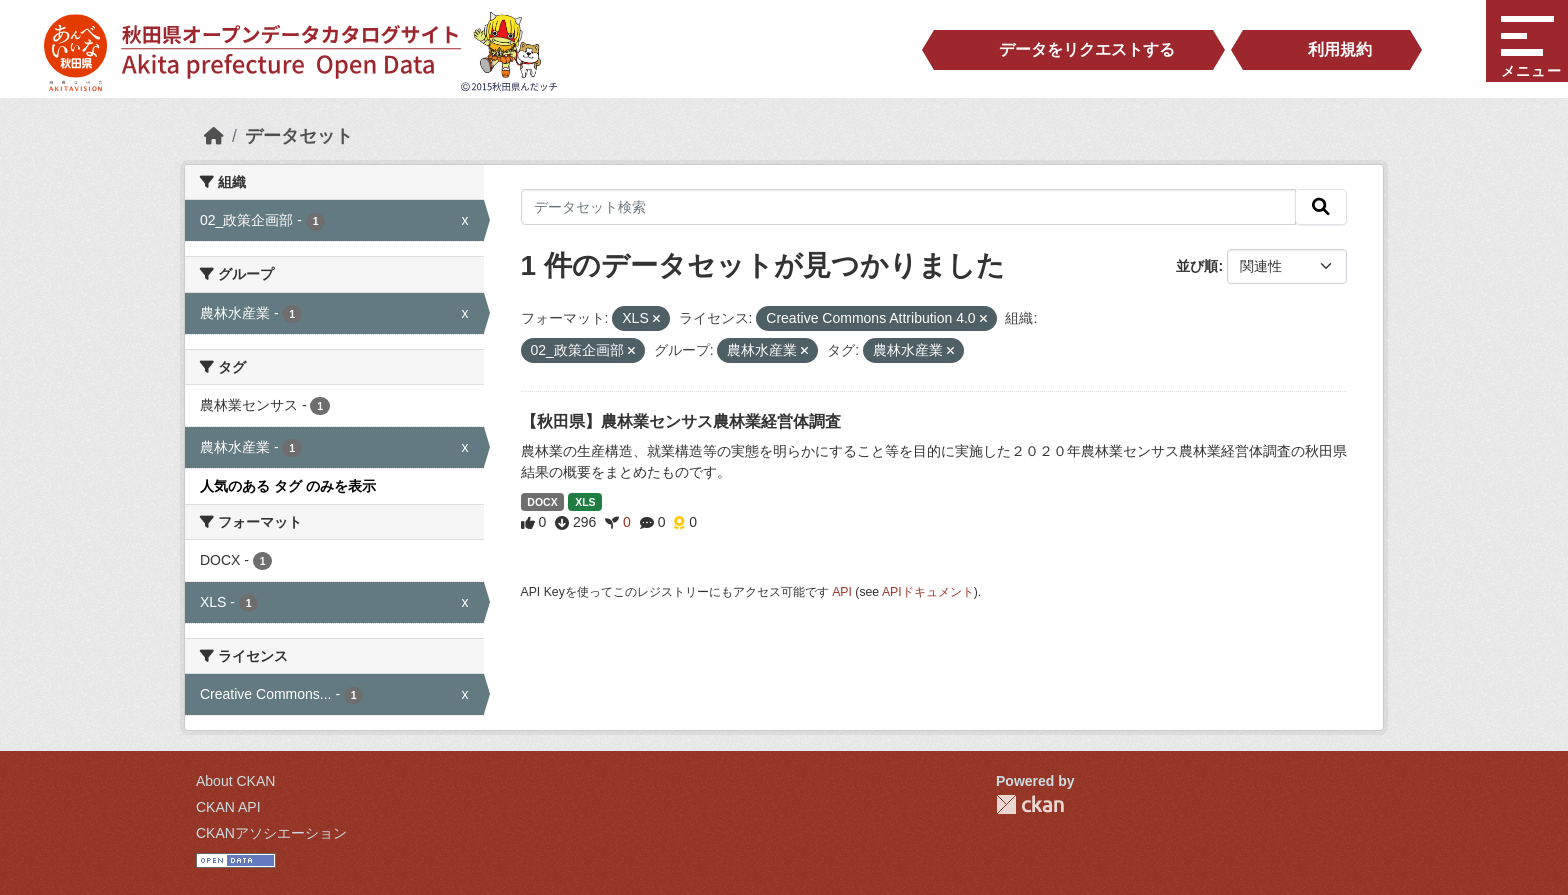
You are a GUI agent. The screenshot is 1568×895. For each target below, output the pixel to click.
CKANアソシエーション (271, 833)
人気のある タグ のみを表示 (288, 486)
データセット (299, 136)
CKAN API (228, 807)
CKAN (1030, 804)
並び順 (1197, 266)
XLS (585, 502)
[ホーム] (214, 136)
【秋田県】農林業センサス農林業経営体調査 (681, 421)
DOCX (542, 502)
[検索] (1321, 207)
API (842, 592)
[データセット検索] (909, 207)
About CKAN (235, 781)
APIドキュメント (928, 592)
